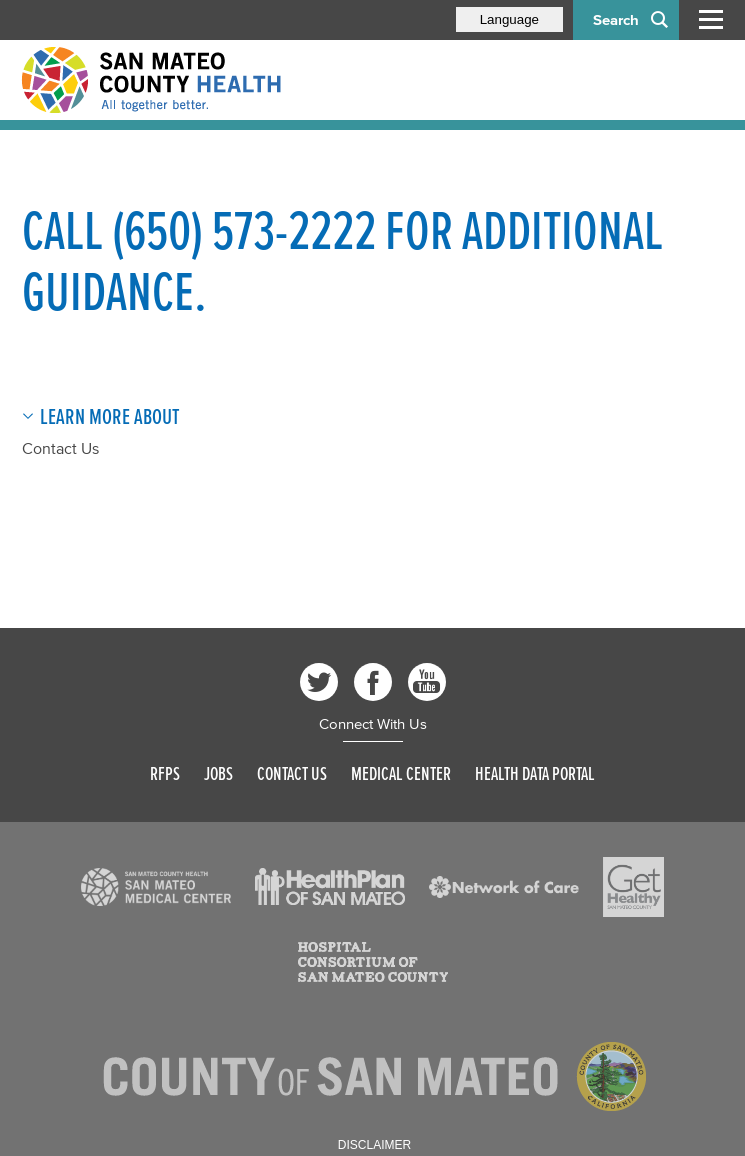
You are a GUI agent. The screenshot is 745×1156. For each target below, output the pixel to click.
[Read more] (156, 887)
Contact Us (60, 448)
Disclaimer (374, 1145)
